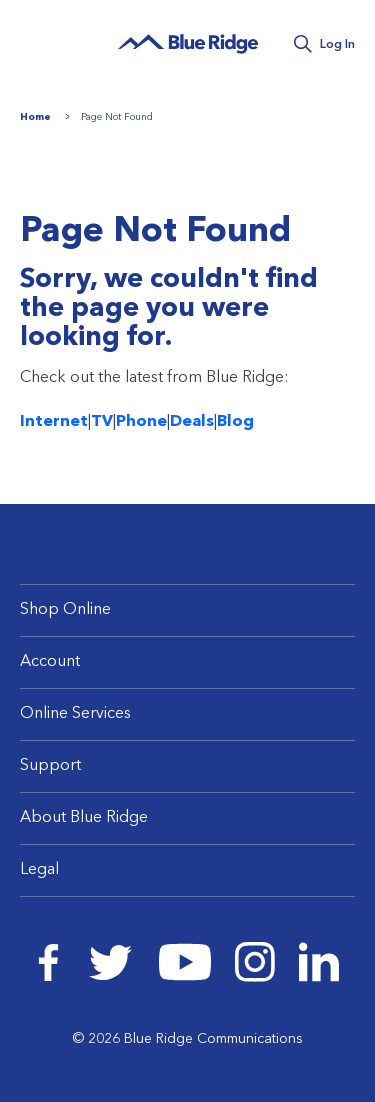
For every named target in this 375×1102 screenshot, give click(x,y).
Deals (192, 422)
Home (35, 117)
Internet (54, 422)
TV (102, 422)
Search (302, 44)
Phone (141, 422)
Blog (235, 422)
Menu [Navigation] (40, 43)
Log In (337, 45)
